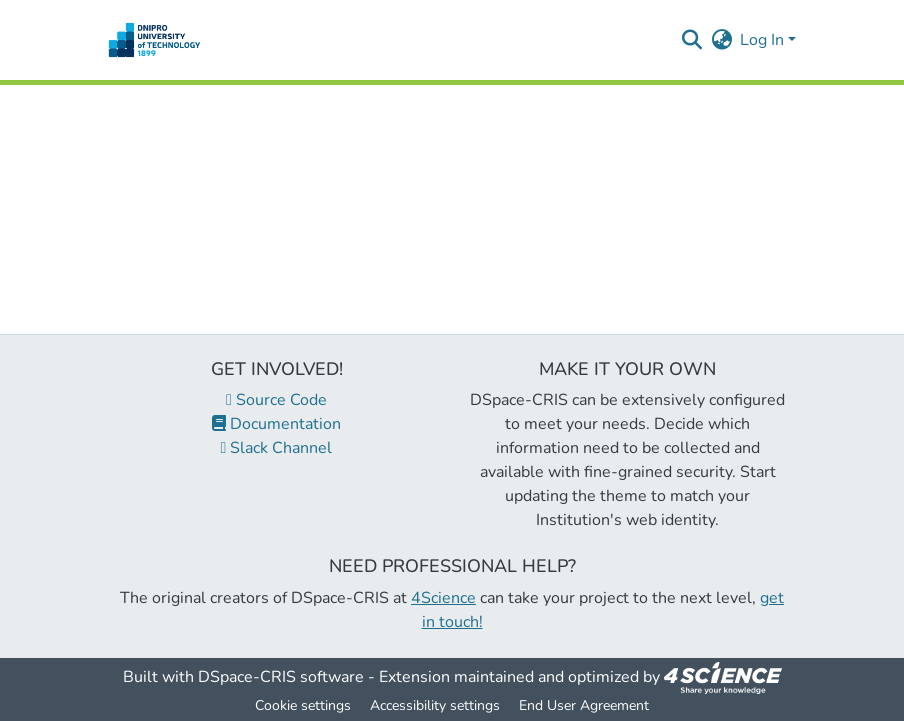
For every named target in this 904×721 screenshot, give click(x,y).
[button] (154, 40)
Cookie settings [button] (303, 705)
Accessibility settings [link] (435, 705)
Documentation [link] (276, 424)
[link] (723, 677)
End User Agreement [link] (584, 705)
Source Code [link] (276, 400)
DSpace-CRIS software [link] (281, 677)
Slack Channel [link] (277, 448)
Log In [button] (764, 40)
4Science (443, 598)
